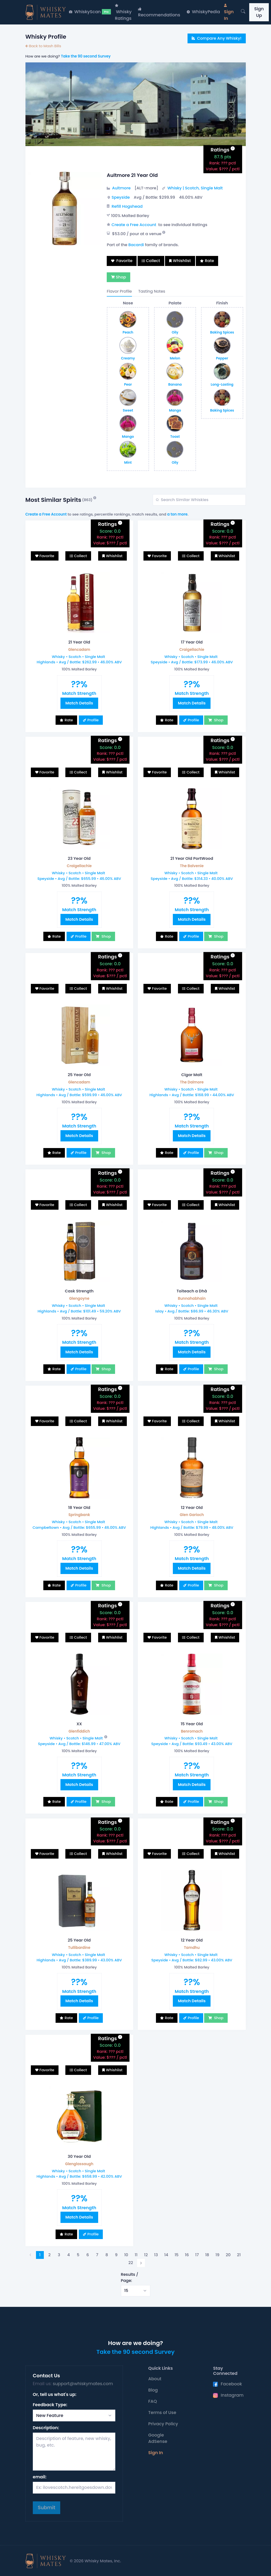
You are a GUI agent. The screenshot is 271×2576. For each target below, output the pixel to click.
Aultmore (118, 188)
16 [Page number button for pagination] (187, 2255)
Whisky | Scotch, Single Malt (192, 188)
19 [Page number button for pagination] (217, 2255)
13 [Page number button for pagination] (156, 2255)
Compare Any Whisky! (219, 38)
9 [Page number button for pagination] (116, 2255)
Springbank (79, 1514)
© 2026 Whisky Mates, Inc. (95, 2561)
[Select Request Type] (74, 2415)
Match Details (79, 703)
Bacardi (136, 245)
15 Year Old (192, 1724)
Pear (128, 384)
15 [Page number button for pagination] (176, 2255)
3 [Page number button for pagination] (59, 2255)
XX (79, 1724)
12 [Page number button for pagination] (146, 2255)
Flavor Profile (119, 291)
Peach (128, 332)
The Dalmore (192, 1082)
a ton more (177, 514)
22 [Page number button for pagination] (131, 2263)
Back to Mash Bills (43, 45)
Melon (175, 358)
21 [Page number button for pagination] (239, 2255)
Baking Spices (222, 332)
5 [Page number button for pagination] (78, 2255)
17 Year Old (192, 642)
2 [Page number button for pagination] (49, 2255)
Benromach (192, 1731)
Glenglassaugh (79, 2163)
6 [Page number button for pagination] (87, 2255)
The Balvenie (192, 865)
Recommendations (159, 11)
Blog (153, 2390)
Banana (175, 384)
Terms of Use (162, 2412)
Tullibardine (79, 1947)
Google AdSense (157, 2438)
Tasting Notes (151, 291)
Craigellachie (191, 649)
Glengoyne (79, 1298)
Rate (209, 261)
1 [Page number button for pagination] (40, 2255)
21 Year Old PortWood (191, 858)
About (155, 2379)
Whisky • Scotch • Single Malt (78, 656)
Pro (106, 12)
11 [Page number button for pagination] (136, 2255)
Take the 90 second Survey (86, 56)
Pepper (222, 358)
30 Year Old (79, 2156)
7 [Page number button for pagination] (97, 2255)
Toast (175, 436)
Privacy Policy (163, 2424)
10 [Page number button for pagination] (126, 2255)
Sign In (155, 2453)
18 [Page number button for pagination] (207, 2255)
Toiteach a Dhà (192, 1291)
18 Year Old (79, 1507)
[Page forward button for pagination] (141, 2263)
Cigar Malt (191, 1075)
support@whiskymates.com (83, 2383)
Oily (175, 332)
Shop (121, 277)
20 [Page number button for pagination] (228, 2255)
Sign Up (259, 12)
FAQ (152, 2401)
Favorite (123, 261)
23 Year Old (79, 858)
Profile (93, 720)
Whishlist (182, 261)
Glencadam (79, 649)
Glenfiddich (79, 1731)
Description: (46, 2428)
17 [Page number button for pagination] (197, 2255)
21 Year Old (79, 642)
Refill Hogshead (126, 206)
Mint (128, 462)
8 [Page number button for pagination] (107, 2255)
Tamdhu (192, 1947)
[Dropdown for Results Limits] (135, 2290)
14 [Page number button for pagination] (166, 2255)
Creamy (128, 358)
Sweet (128, 410)
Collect (153, 261)
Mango (128, 436)
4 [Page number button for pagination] (68, 2255)
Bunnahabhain (192, 1298)
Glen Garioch (192, 1514)
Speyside (118, 197)
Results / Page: (129, 2277)
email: (40, 2477)
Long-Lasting (222, 384)
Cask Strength (79, 1291)
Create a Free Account (133, 225)
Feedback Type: (50, 2405)
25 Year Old (79, 1075)
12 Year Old (192, 1507)
